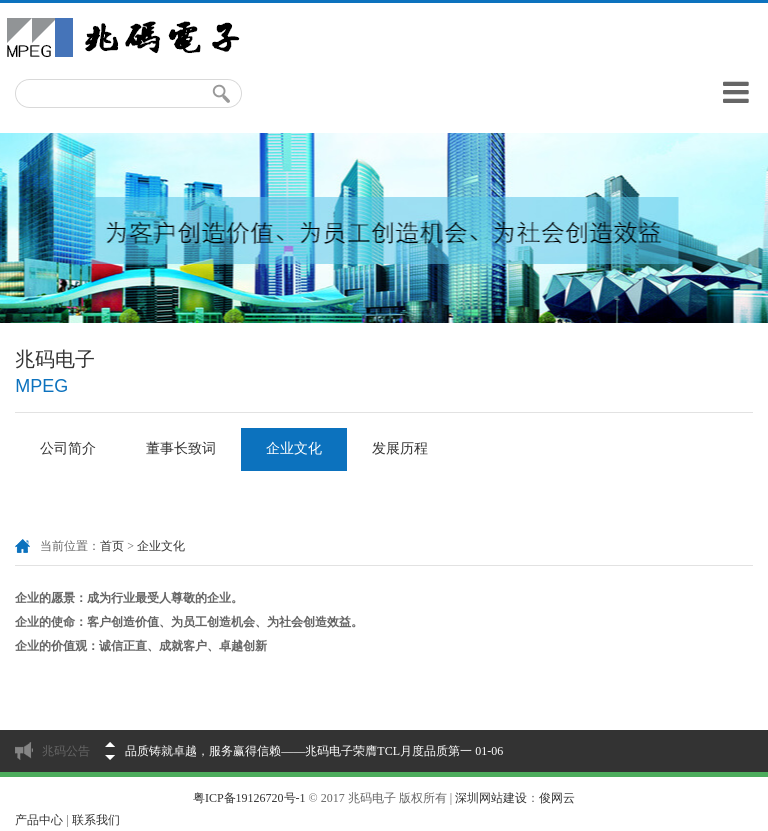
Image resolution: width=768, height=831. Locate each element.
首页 (112, 546)
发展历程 (400, 448)
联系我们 (96, 820)
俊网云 (557, 798)
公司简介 (68, 448)
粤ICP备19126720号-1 (249, 798)
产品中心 (39, 820)
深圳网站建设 (491, 798)
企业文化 (294, 448)
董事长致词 (181, 448)
